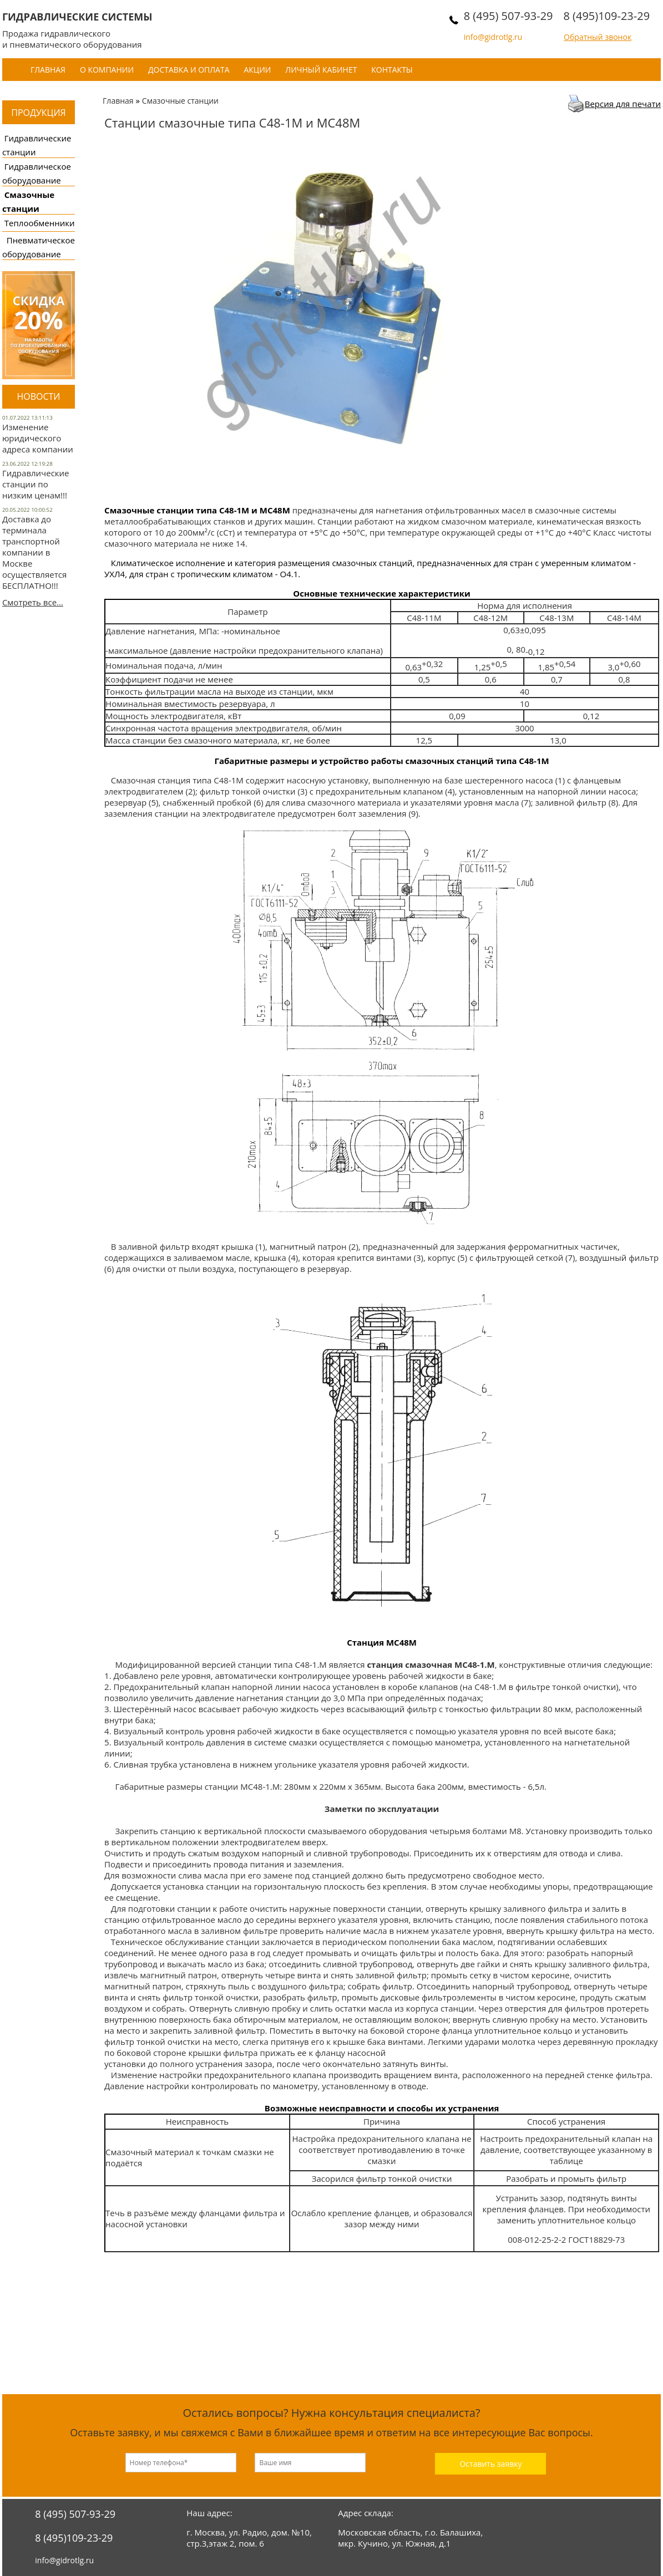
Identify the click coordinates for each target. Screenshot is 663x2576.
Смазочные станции (180, 100)
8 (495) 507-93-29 (508, 15)
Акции (257, 69)
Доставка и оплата (189, 69)
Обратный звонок (597, 37)
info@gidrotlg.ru (493, 37)
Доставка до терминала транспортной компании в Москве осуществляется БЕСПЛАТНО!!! (34, 552)
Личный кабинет (321, 69)
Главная (48, 69)
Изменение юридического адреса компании (37, 438)
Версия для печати (623, 103)
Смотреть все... (32, 602)
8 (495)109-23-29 (606, 15)
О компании (107, 69)
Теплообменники (39, 222)
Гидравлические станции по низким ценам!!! (35, 484)
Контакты (391, 69)
